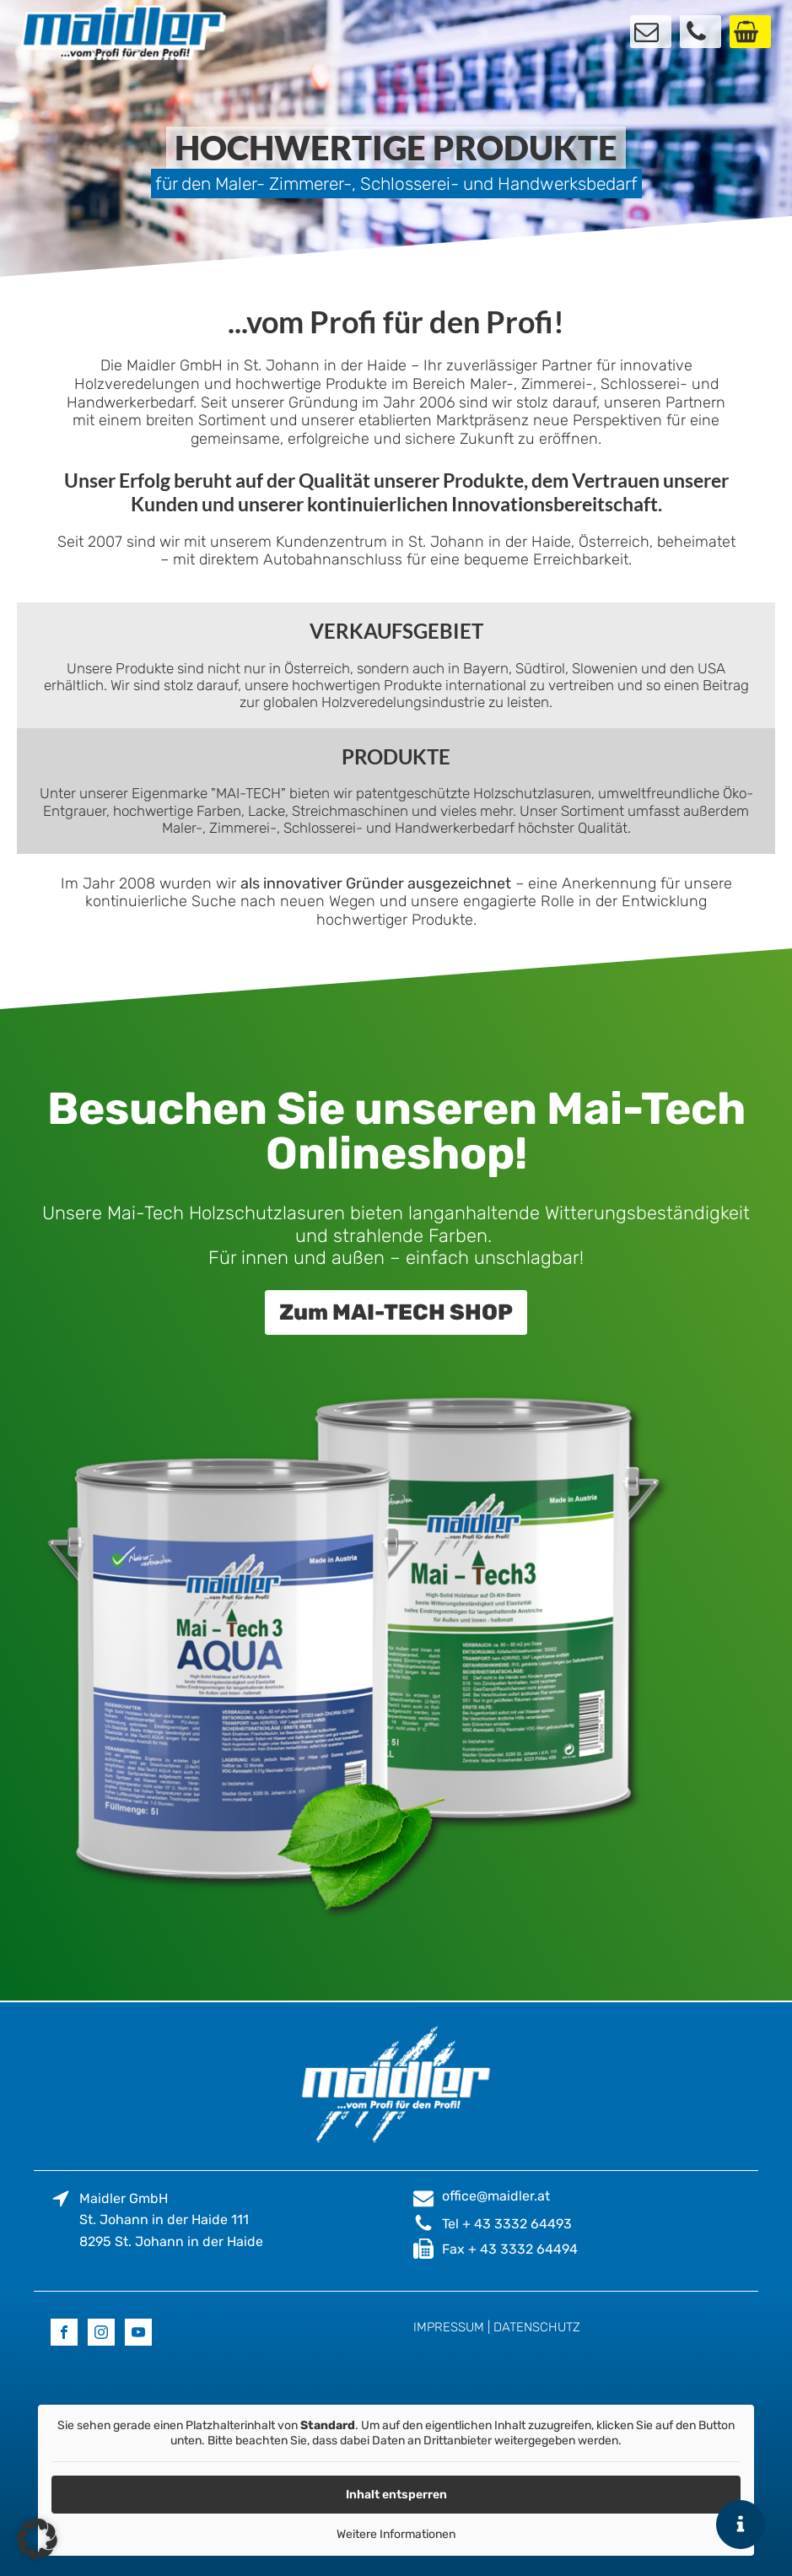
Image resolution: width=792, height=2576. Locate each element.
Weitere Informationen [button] (396, 2534)
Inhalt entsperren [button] (396, 2494)
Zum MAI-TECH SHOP (396, 1312)
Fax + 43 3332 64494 (510, 2249)
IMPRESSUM (448, 2327)
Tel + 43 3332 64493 (507, 2224)
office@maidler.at (496, 2196)
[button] (37, 2539)
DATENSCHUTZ (536, 2327)
